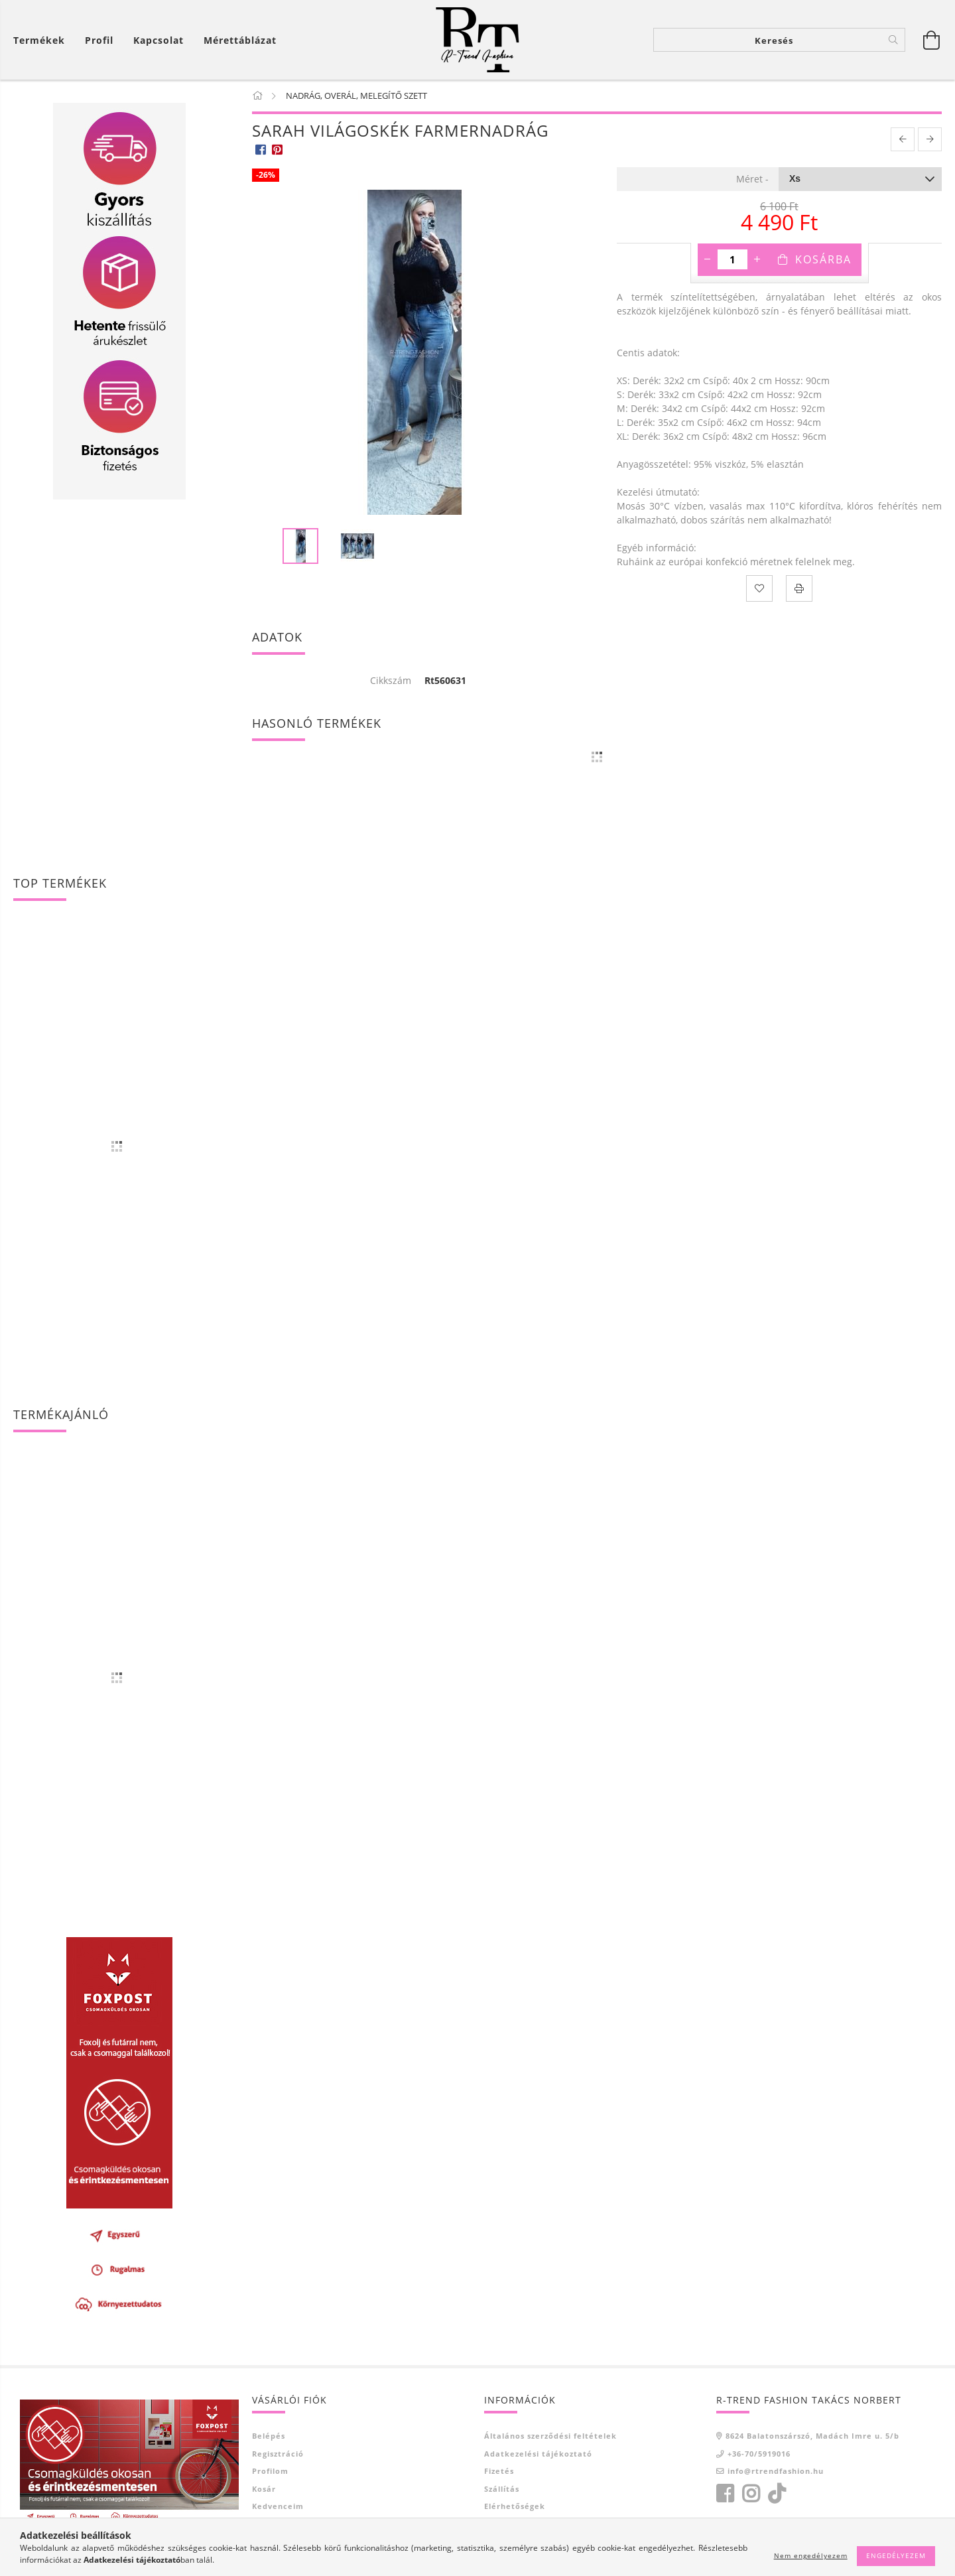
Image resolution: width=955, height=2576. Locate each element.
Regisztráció (278, 2454)
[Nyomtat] (799, 588)
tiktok (780, 2494)
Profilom (270, 2471)
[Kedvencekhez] (759, 588)
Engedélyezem (896, 2555)
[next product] (930, 139)
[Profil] (99, 40)
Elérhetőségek (514, 2506)
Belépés (268, 2436)
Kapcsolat (158, 40)
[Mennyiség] (732, 259)
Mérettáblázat (240, 40)
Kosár (264, 2489)
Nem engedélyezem (811, 2555)
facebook (724, 2494)
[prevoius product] (903, 139)
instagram (750, 2494)
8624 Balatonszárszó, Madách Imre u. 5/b (812, 2436)
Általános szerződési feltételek (550, 2436)
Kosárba (823, 259)
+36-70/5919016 (759, 2454)
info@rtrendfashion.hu (776, 2471)
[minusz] (708, 259)
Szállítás (501, 2489)
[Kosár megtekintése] (42, 40)
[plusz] (757, 259)
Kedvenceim (278, 2506)
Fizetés (499, 2471)
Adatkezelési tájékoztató (538, 2454)
